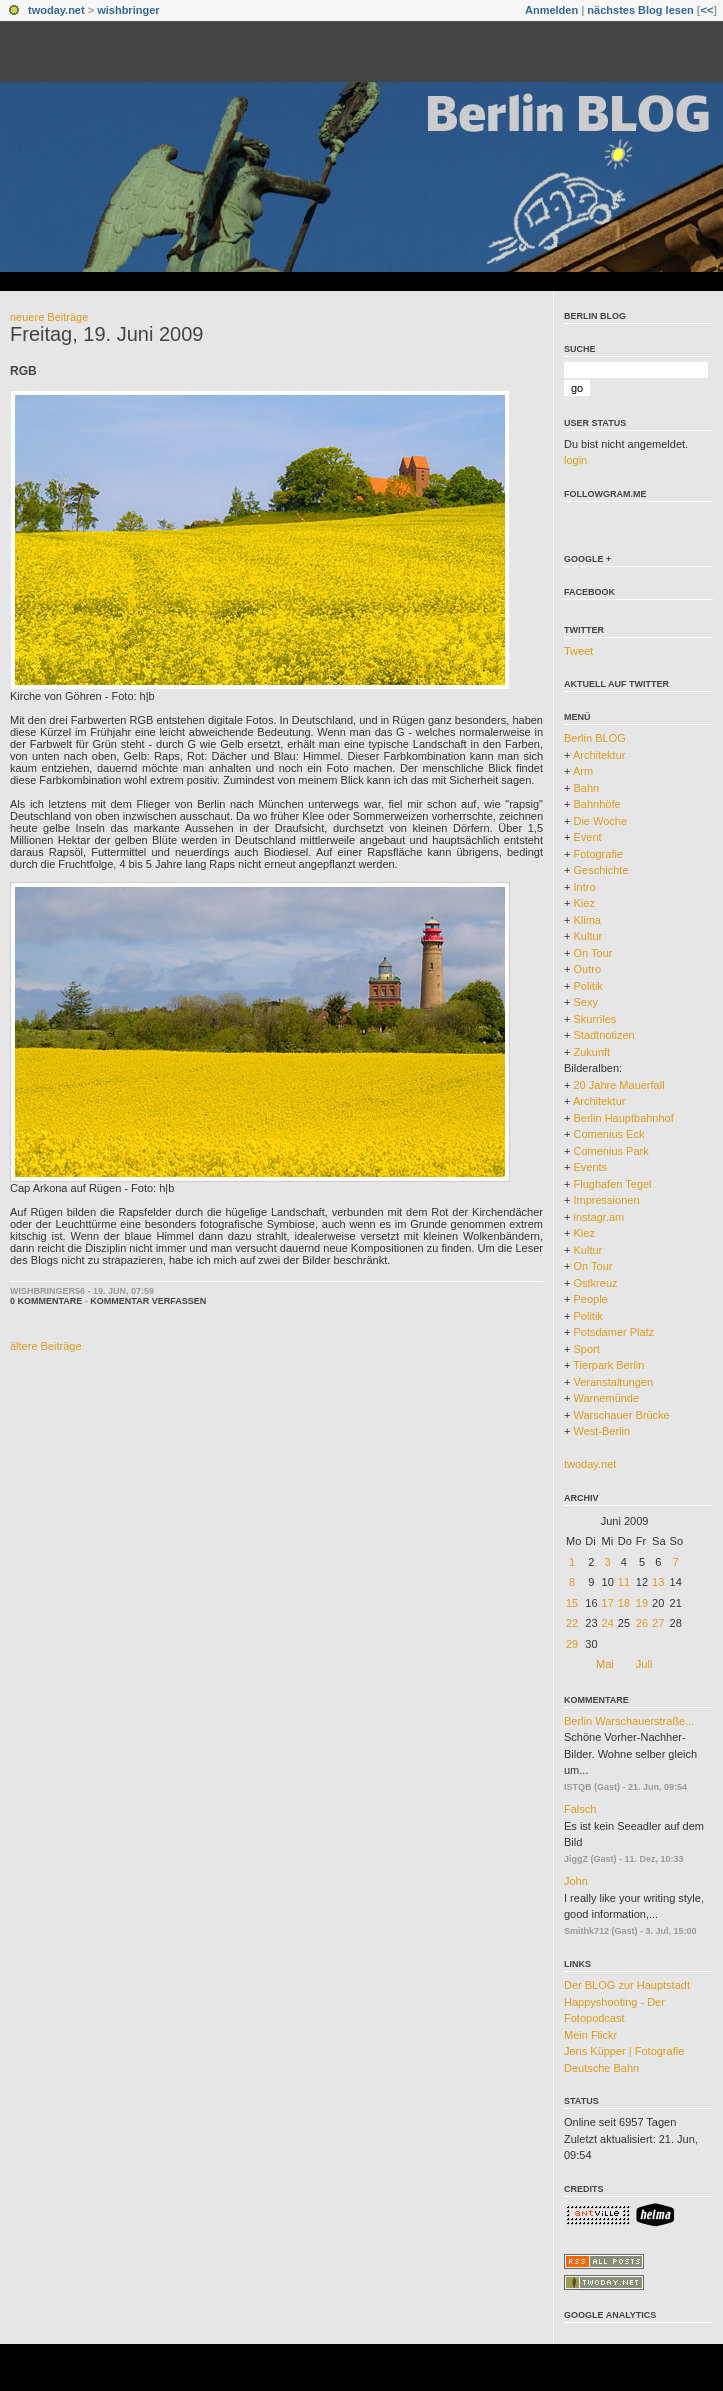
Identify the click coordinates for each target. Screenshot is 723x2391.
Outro (587, 969)
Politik (587, 986)
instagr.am (598, 1217)
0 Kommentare (46, 1301)
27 (658, 1623)
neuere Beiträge (49, 317)
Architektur (599, 755)
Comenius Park (610, 1151)
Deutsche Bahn (601, 2068)
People (590, 1299)
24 (608, 1623)
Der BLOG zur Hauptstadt (627, 1985)
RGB (23, 371)
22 (572, 1623)
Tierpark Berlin (608, 1365)
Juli (644, 1664)
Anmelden (551, 10)
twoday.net (56, 10)
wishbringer (128, 10)
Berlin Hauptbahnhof (623, 1118)
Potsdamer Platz (613, 1332)
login (575, 460)
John (576, 1881)
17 (608, 1603)
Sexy (585, 1002)
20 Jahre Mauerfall (618, 1085)
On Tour (592, 953)
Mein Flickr (590, 2035)
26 (642, 1623)
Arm (583, 771)
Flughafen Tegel (612, 1184)
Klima (587, 920)
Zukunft (591, 1052)
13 (658, 1582)
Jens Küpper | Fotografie (624, 2051)
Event (587, 837)
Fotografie (598, 854)
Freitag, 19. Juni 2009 (106, 334)
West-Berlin (601, 1431)
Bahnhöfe (596, 804)
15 (572, 1603)
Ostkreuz (595, 1283)
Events (590, 1167)
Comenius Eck (608, 1134)
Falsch (580, 1809)
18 (624, 1603)
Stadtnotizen (603, 1035)
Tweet (578, 651)
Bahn (586, 788)
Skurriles (594, 1019)
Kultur (587, 936)
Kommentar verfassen (148, 1301)
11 (624, 1582)
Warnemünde (606, 1398)
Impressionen (606, 1200)
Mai (605, 1664)
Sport (586, 1349)
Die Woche (600, 821)
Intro (584, 887)
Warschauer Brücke (621, 1415)
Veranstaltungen (613, 1382)
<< (706, 10)
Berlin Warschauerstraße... (629, 1721)
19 (642, 1603)
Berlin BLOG (595, 316)
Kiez (583, 903)
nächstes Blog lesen (640, 10)
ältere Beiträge (46, 1346)
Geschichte (600, 870)
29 (572, 1644)
